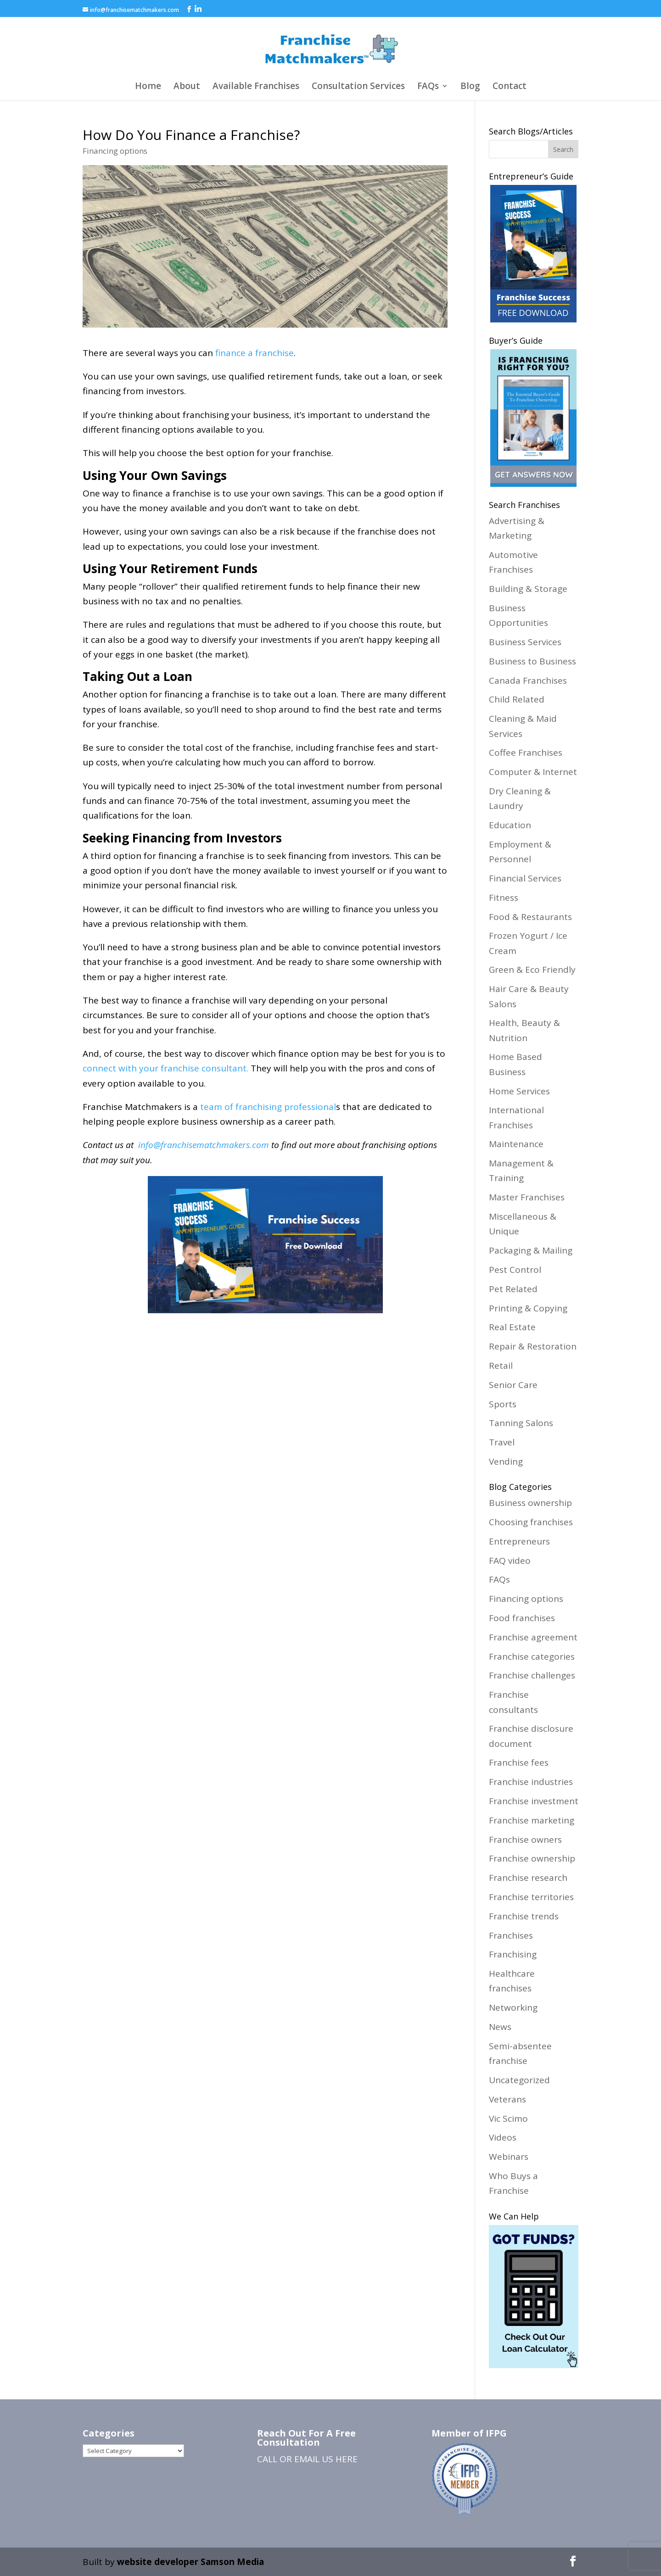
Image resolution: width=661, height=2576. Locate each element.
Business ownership (530, 1503)
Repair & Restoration (533, 1346)
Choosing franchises (531, 1522)
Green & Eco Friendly (532, 970)
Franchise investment (533, 1801)
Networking (513, 2007)
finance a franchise (254, 353)
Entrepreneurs (519, 1541)
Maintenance (516, 1144)
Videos (502, 2137)
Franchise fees (519, 1762)
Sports (502, 1404)
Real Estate (512, 1327)
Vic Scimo (508, 2118)
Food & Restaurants (530, 917)
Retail (501, 1366)
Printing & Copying (528, 1308)
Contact (510, 87)
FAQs (428, 87)
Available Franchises (256, 87)
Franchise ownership (532, 1858)
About (187, 87)
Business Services (525, 642)
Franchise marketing (531, 1820)
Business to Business (532, 661)
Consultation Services (358, 87)
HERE (347, 2459)
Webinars (508, 2157)
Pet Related (513, 1289)
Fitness (503, 897)
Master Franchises (527, 1197)
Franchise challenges (532, 1675)
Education (510, 825)
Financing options (115, 150)
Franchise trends (524, 1916)
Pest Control (515, 1270)
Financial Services (525, 878)
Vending (506, 1461)
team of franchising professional (268, 1107)
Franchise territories (531, 1897)
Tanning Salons (521, 1423)
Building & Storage (528, 589)
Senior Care (513, 1385)
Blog (470, 87)
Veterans (507, 2099)
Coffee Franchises (525, 752)
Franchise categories (532, 1656)
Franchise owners (525, 1840)
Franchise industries (531, 1782)
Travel (502, 1442)
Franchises (511, 1935)
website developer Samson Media (190, 2562)
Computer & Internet (533, 772)
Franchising (513, 1954)
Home (148, 87)
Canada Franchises (528, 680)
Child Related (516, 699)
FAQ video (510, 1561)
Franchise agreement (533, 1637)
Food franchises (522, 1618)
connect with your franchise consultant (164, 1068)
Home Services (519, 1091)
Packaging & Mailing (530, 1250)
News (500, 2027)
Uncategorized (519, 2080)
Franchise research (528, 1878)
